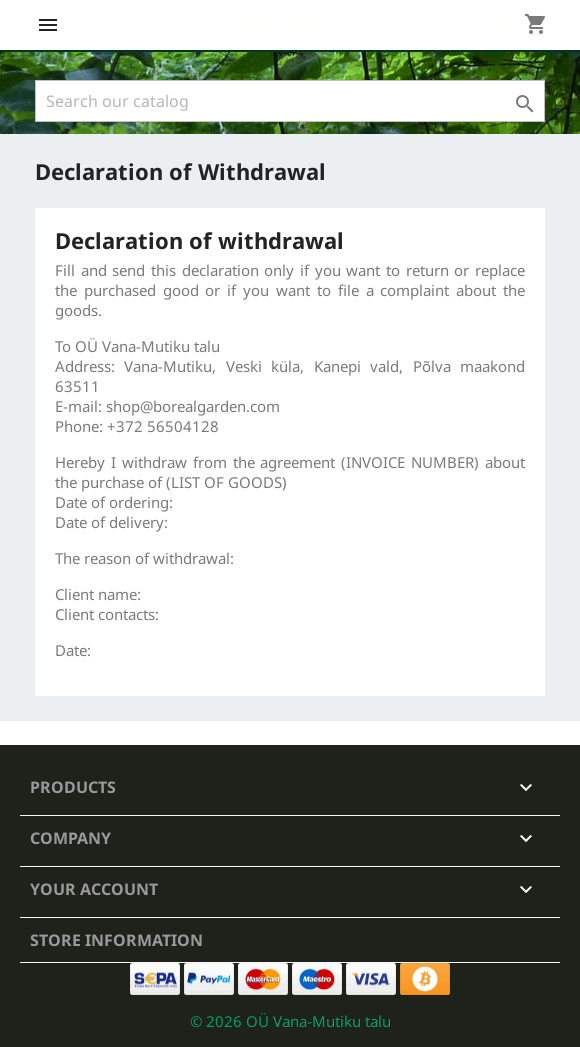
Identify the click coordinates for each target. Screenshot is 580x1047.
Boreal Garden (282, 21)
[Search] (290, 101)
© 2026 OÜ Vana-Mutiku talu (290, 1021)
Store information (116, 940)
